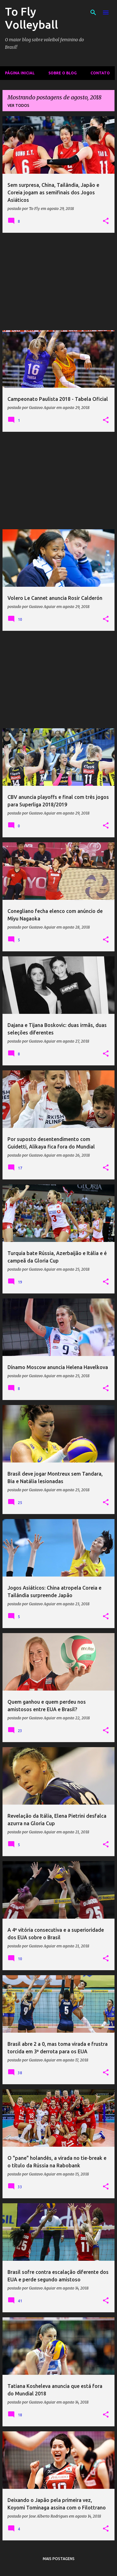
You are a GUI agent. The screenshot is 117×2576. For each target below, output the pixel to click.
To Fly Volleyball (31, 18)
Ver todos (18, 105)
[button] (106, 221)
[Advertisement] (58, 281)
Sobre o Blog (62, 73)
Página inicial (20, 73)
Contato (100, 73)
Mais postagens (59, 2559)
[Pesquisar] (93, 12)
